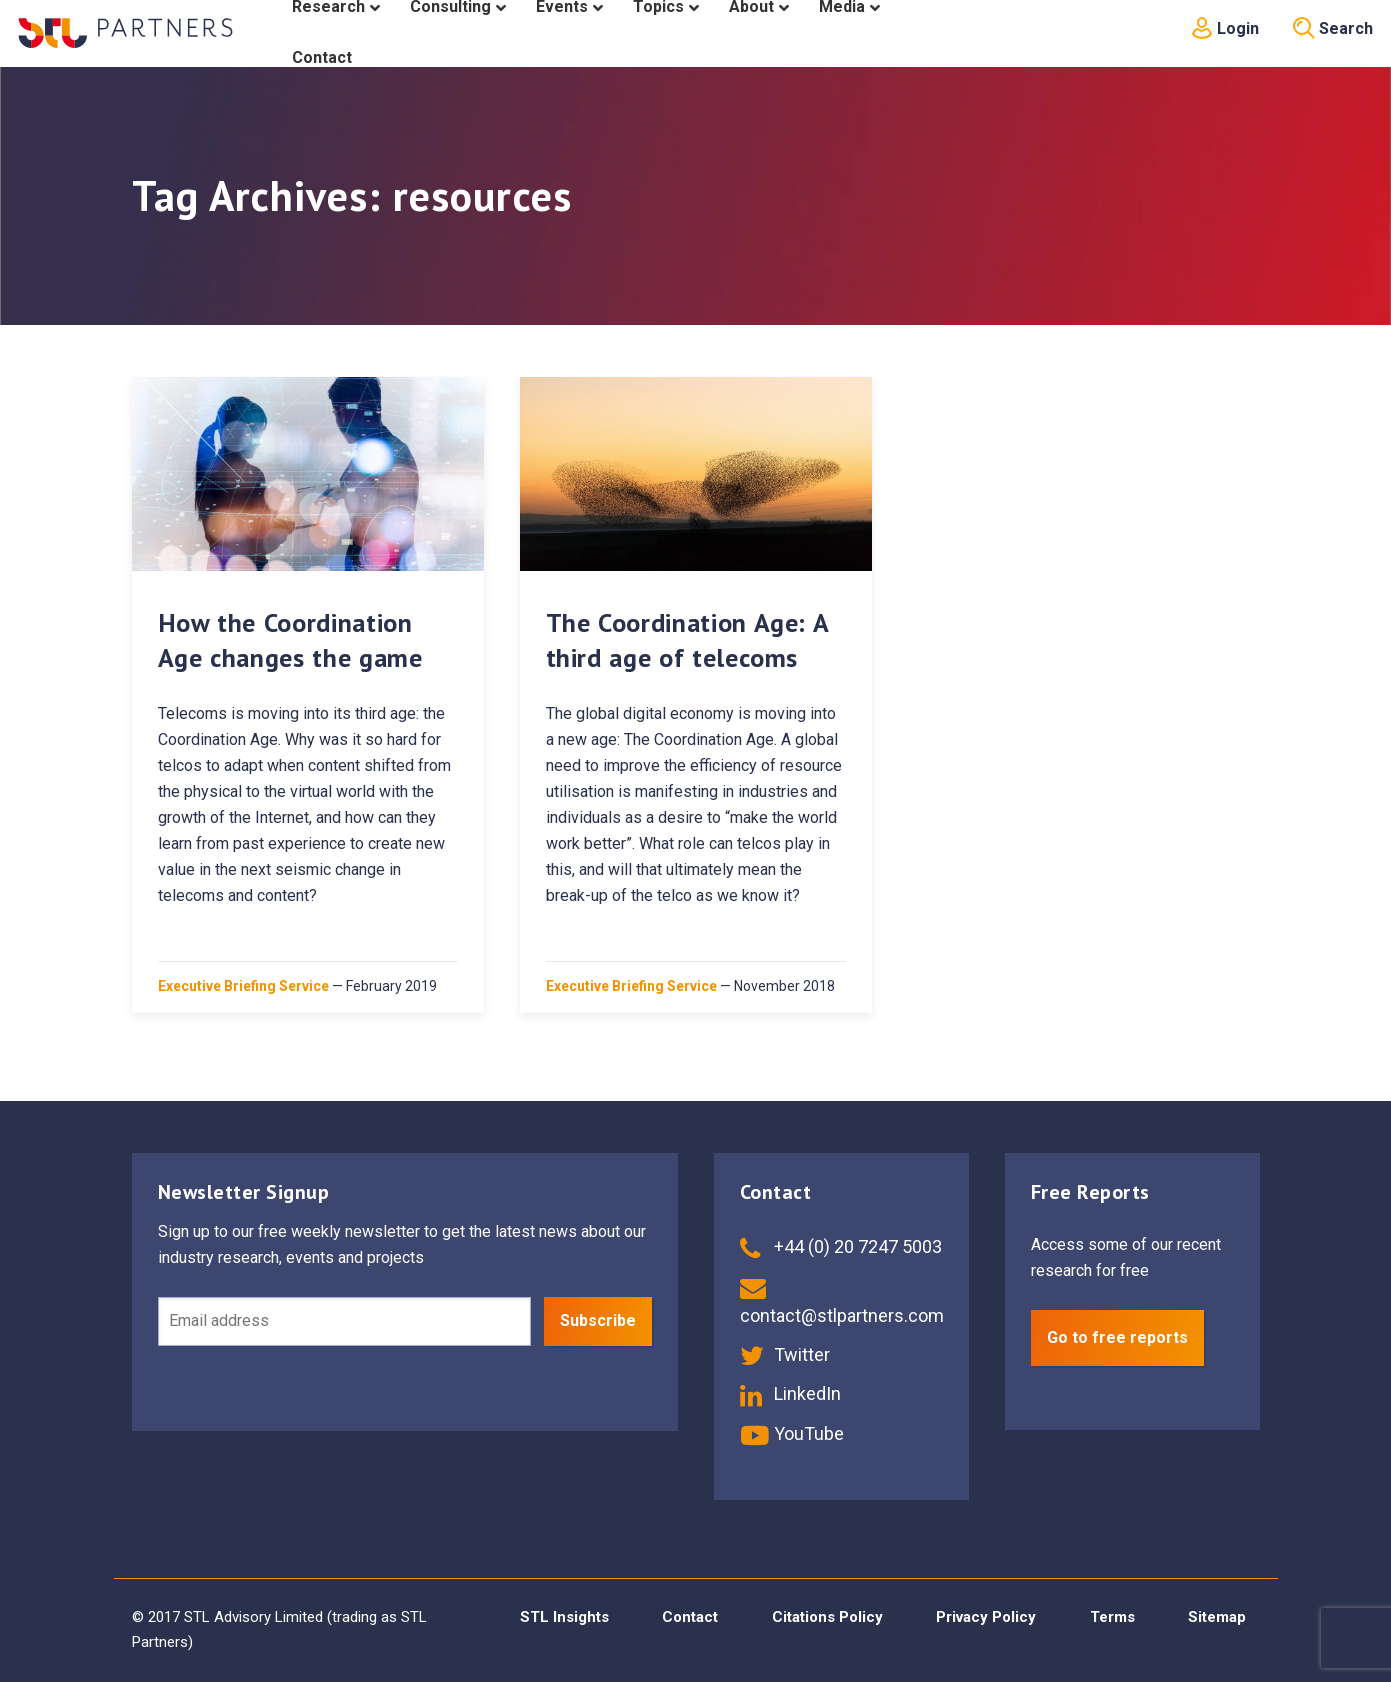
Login (1225, 28)
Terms (1112, 1617)
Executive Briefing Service (243, 986)
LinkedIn (790, 1393)
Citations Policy (827, 1617)
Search (1333, 28)
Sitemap (1217, 1617)
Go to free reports (1117, 1337)
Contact (690, 1617)
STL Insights (564, 1617)
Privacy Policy (986, 1617)
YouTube (792, 1433)
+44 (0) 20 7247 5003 (841, 1246)
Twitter (785, 1354)
